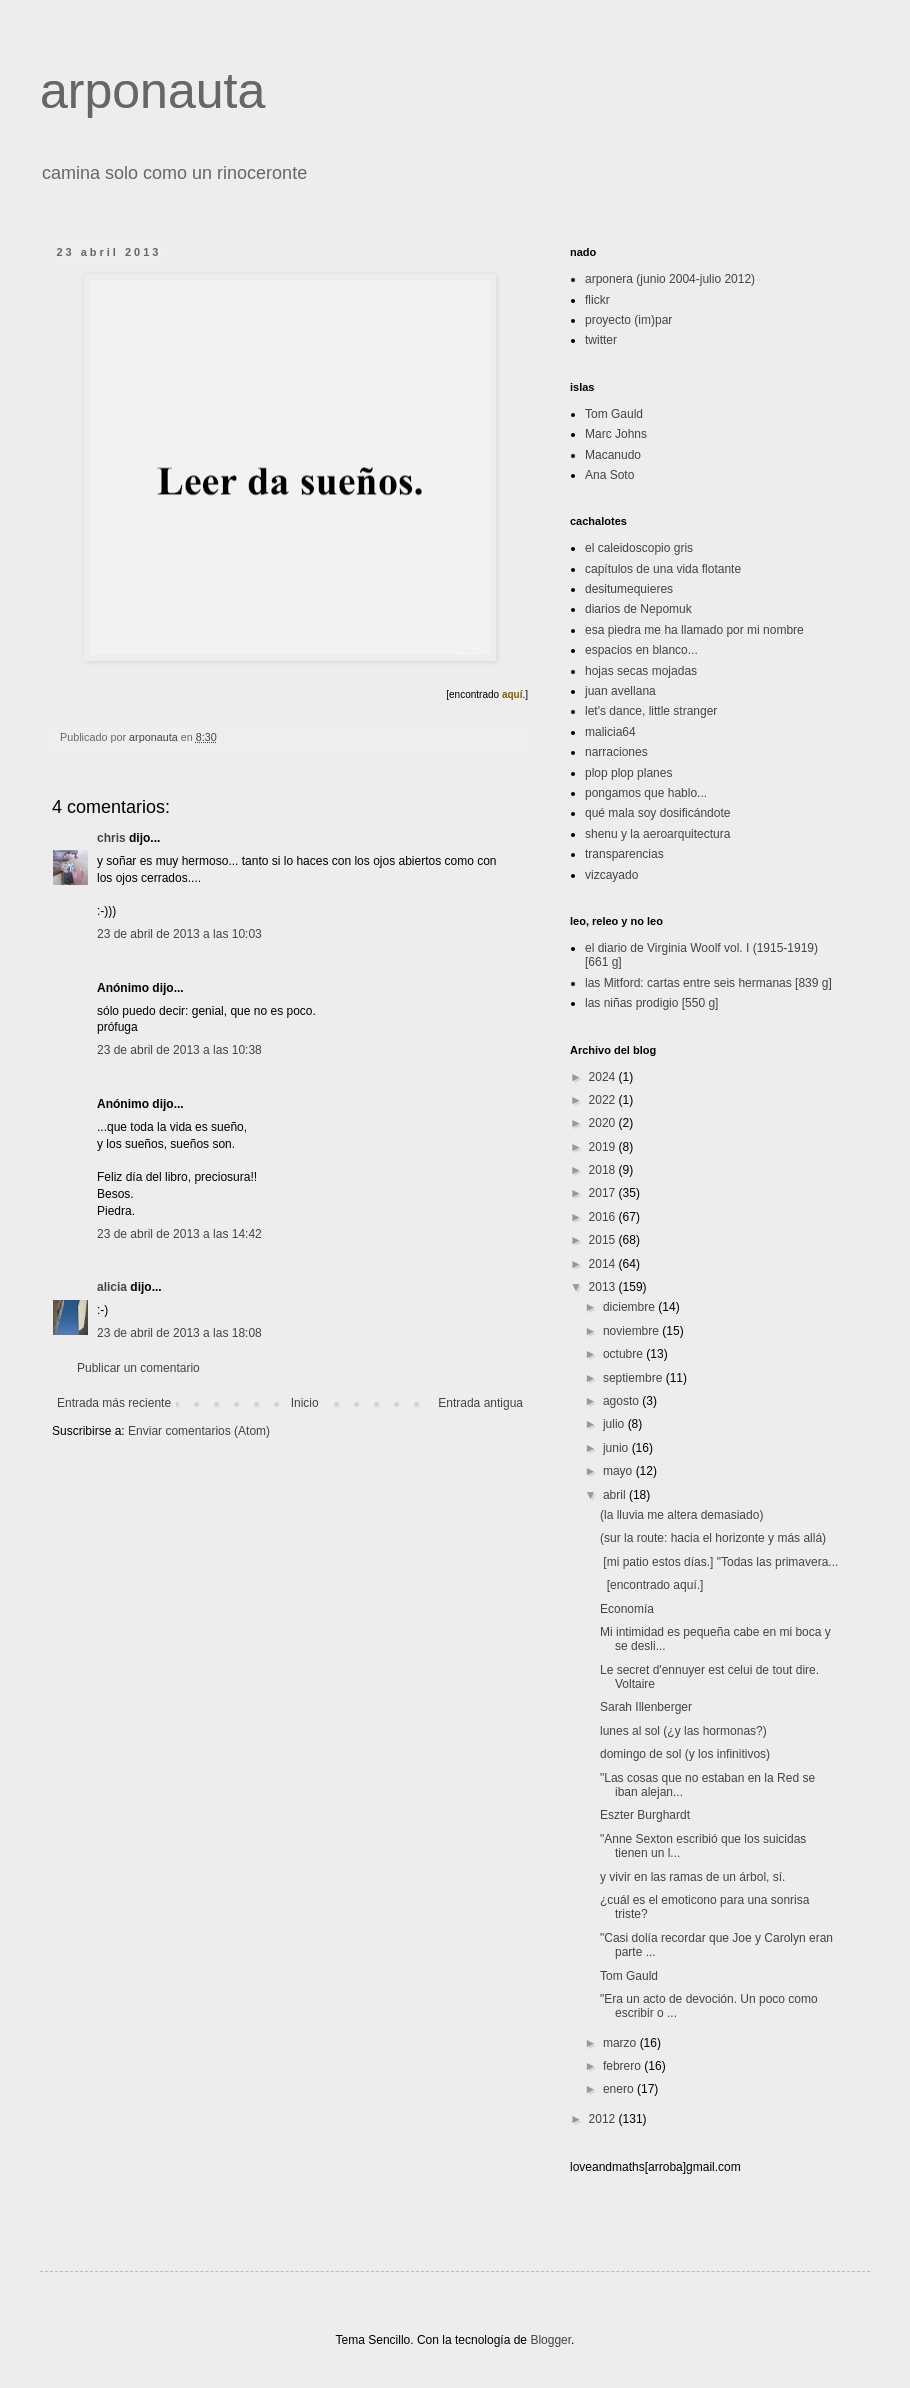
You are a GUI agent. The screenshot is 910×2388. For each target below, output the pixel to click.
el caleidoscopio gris (639, 548)
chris (111, 838)
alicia (112, 1287)
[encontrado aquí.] (651, 1585)
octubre (624, 1354)
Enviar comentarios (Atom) (199, 1431)
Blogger (550, 2340)
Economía (627, 1609)
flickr (597, 300)
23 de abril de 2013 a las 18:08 (179, 1333)
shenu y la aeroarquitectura (657, 834)
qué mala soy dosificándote (657, 813)
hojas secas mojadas (641, 671)
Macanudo (613, 455)
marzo (621, 2043)
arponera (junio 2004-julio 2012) (670, 279)
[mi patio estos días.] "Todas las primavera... (719, 1562)
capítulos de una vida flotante (663, 569)
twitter (601, 340)
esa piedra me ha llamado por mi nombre (694, 630)
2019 (604, 1147)
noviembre (632, 1331)
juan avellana (620, 691)
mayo (619, 1471)
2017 (604, 1193)
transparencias (624, 854)
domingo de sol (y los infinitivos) (685, 1754)
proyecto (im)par (628, 320)
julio (615, 1424)
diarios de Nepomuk (638, 609)
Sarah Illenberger (646, 1707)
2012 (604, 2119)
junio (617, 1448)
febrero (623, 2066)
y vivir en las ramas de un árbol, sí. (692, 1877)
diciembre (630, 1307)
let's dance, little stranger (651, 711)
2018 (604, 1170)
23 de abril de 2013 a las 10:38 (179, 1050)
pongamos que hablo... (646, 793)
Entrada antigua (480, 1403)
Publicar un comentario (138, 1368)
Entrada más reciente (114, 1403)
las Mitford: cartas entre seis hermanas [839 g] (708, 983)
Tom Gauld (614, 414)
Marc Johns (616, 434)
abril (616, 1495)
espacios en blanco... (641, 650)
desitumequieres (629, 589)
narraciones (616, 752)
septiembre (634, 1378)
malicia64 (610, 732)
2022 (604, 1100)
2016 (604, 1217)
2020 (604, 1123)
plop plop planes (628, 773)
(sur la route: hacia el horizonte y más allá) (713, 1538)
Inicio (305, 1403)
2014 (604, 1264)
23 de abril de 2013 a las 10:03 (179, 934)
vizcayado (611, 875)
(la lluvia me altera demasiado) (681, 1515)
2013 (604, 1287)
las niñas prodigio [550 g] (651, 1003)
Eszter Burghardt (645, 1815)
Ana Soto (609, 475)
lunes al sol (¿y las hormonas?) (683, 1731)
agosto (622, 1401)
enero (620, 2089)
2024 (604, 1077)
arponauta (152, 91)
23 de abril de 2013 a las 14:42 (179, 1234)
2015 (604, 1240)
